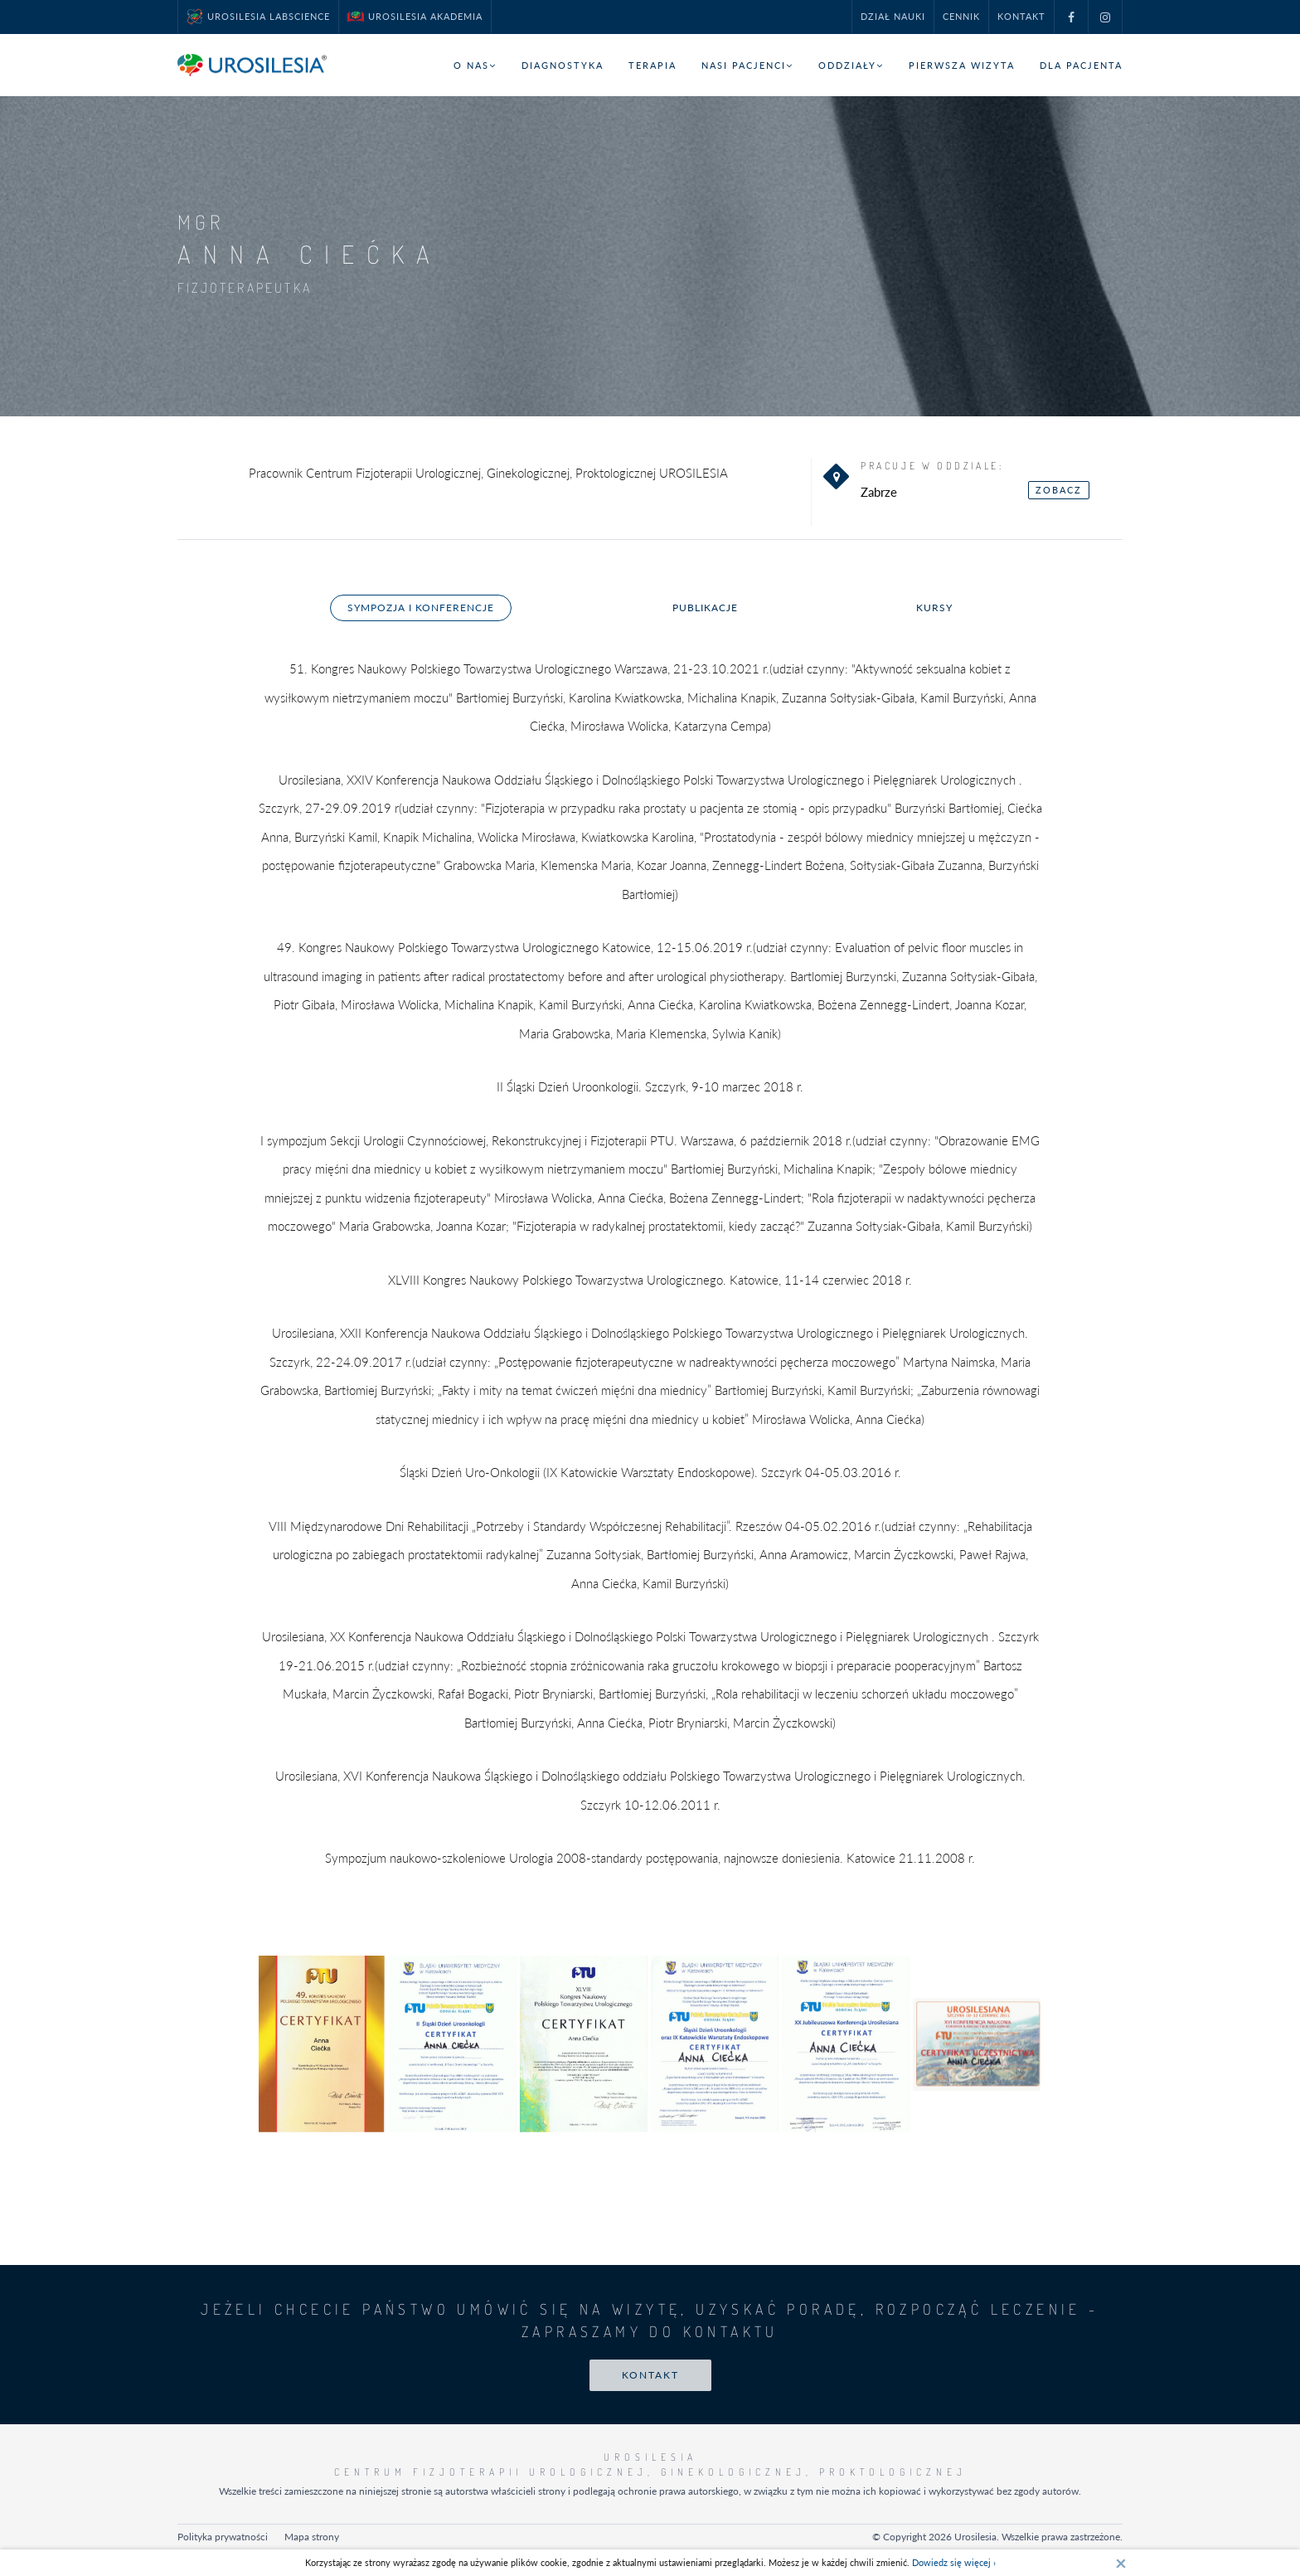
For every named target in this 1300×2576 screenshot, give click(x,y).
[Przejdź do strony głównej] (252, 65)
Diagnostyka (562, 65)
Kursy (934, 607)
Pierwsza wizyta (962, 65)
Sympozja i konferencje (420, 607)
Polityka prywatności (222, 2536)
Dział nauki (893, 16)
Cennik (961, 16)
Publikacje (705, 607)
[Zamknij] (1121, 2562)
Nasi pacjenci (747, 65)
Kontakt (1021, 16)
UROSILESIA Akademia (415, 16)
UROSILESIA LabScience (258, 16)
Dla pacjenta (1081, 65)
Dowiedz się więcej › (954, 2562)
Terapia (652, 65)
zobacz (1059, 489)
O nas (475, 65)
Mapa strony (311, 2536)
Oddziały (851, 65)
